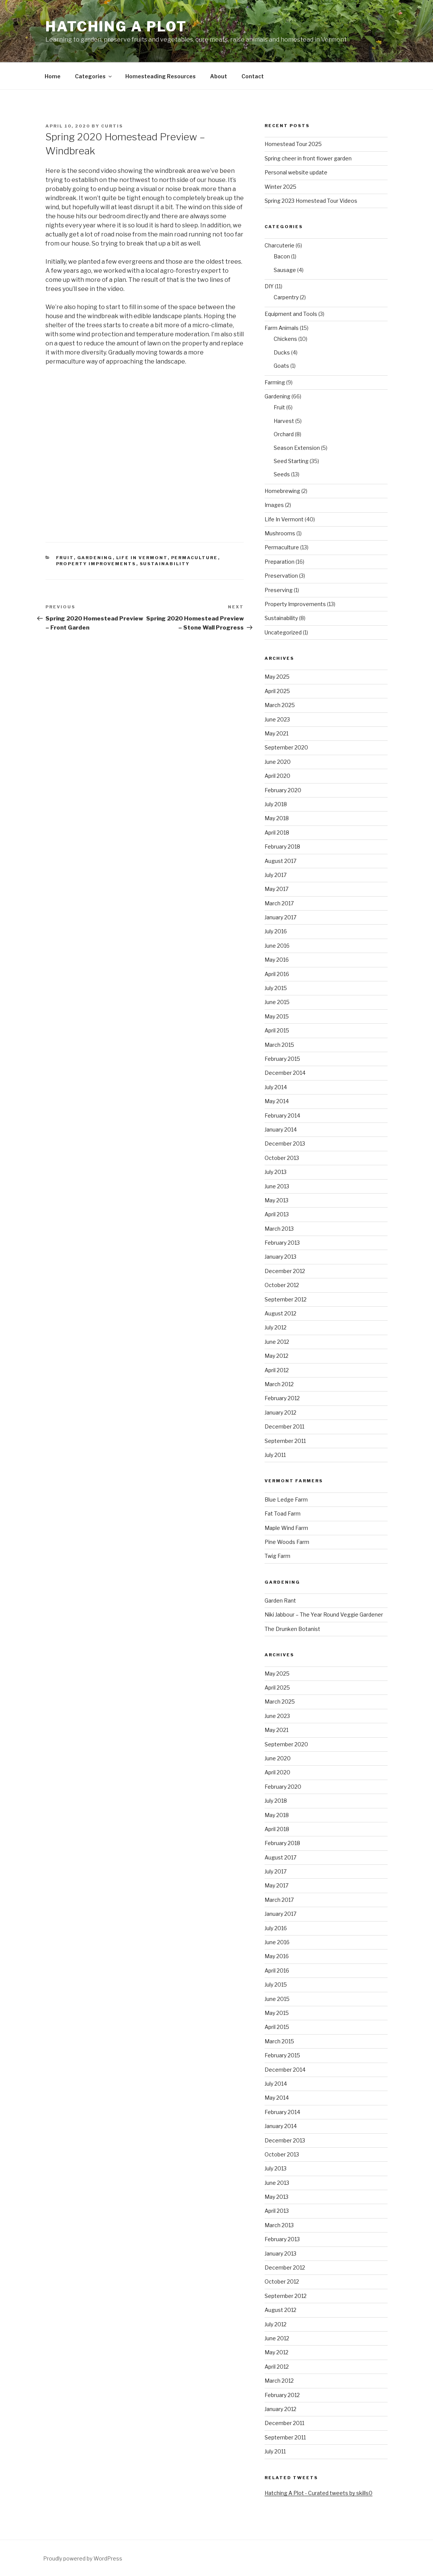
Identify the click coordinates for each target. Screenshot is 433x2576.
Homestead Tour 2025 (293, 144)
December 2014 (285, 1073)
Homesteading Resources (160, 76)
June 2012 (277, 1342)
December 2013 (285, 1143)
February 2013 (282, 1242)
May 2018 (277, 818)
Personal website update (296, 172)
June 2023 (277, 719)
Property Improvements (96, 563)
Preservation (281, 575)
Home (53, 76)
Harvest (284, 421)
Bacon (282, 256)
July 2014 (276, 1087)
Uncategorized (283, 632)
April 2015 (277, 1030)
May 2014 (277, 1101)
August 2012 (280, 1313)
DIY (269, 286)
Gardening (95, 557)
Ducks (282, 352)
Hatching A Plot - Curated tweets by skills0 (318, 2493)
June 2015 (277, 1002)
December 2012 (285, 1271)
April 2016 (277, 974)
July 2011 (275, 1455)
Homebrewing (282, 491)
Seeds (282, 474)
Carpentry (286, 297)
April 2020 (277, 776)
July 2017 (276, 875)
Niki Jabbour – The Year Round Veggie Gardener (324, 1614)
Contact (252, 76)
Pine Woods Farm (287, 1542)
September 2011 (285, 1441)
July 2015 (276, 988)
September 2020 (286, 747)
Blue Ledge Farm (286, 1499)
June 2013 (277, 1186)
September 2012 (286, 1299)
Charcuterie (279, 245)
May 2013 (276, 1200)
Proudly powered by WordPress (82, 2558)
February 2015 (282, 1059)
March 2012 (279, 1384)
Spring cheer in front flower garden (308, 158)
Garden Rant (280, 1600)
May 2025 (277, 676)
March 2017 (279, 903)
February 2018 (282, 846)
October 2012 (282, 1285)
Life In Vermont (142, 557)
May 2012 (276, 1356)
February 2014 (282, 1115)
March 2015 (279, 1045)
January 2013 (280, 1256)
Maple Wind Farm (286, 1528)
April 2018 (277, 832)
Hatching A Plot (116, 26)
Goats (281, 365)
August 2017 (280, 861)
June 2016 (277, 945)
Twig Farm (277, 1556)
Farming (275, 382)
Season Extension (297, 448)
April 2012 (277, 1370)
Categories (94, 76)
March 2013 (279, 1228)
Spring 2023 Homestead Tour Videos (311, 200)
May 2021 (276, 733)
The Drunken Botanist (292, 1629)
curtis (112, 126)
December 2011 (284, 1426)
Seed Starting (291, 461)
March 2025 (280, 705)
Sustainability (165, 563)
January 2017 (280, 917)
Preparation (279, 561)
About (218, 76)
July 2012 (276, 1327)
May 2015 (277, 1016)
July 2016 (276, 931)
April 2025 (277, 691)
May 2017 (276, 889)
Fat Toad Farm (283, 1513)
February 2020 (283, 790)
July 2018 (276, 804)
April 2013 (277, 1214)
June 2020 (278, 762)
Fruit (65, 557)
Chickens (285, 339)
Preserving (279, 590)
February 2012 (282, 1398)
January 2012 (280, 1412)
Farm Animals (282, 328)
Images (274, 505)
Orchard (284, 434)
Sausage (285, 270)
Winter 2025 (280, 186)
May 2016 (277, 959)
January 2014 (281, 1129)
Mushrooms (280, 533)
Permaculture (194, 557)
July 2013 (276, 1172)
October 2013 (282, 1158)
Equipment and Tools (291, 314)
